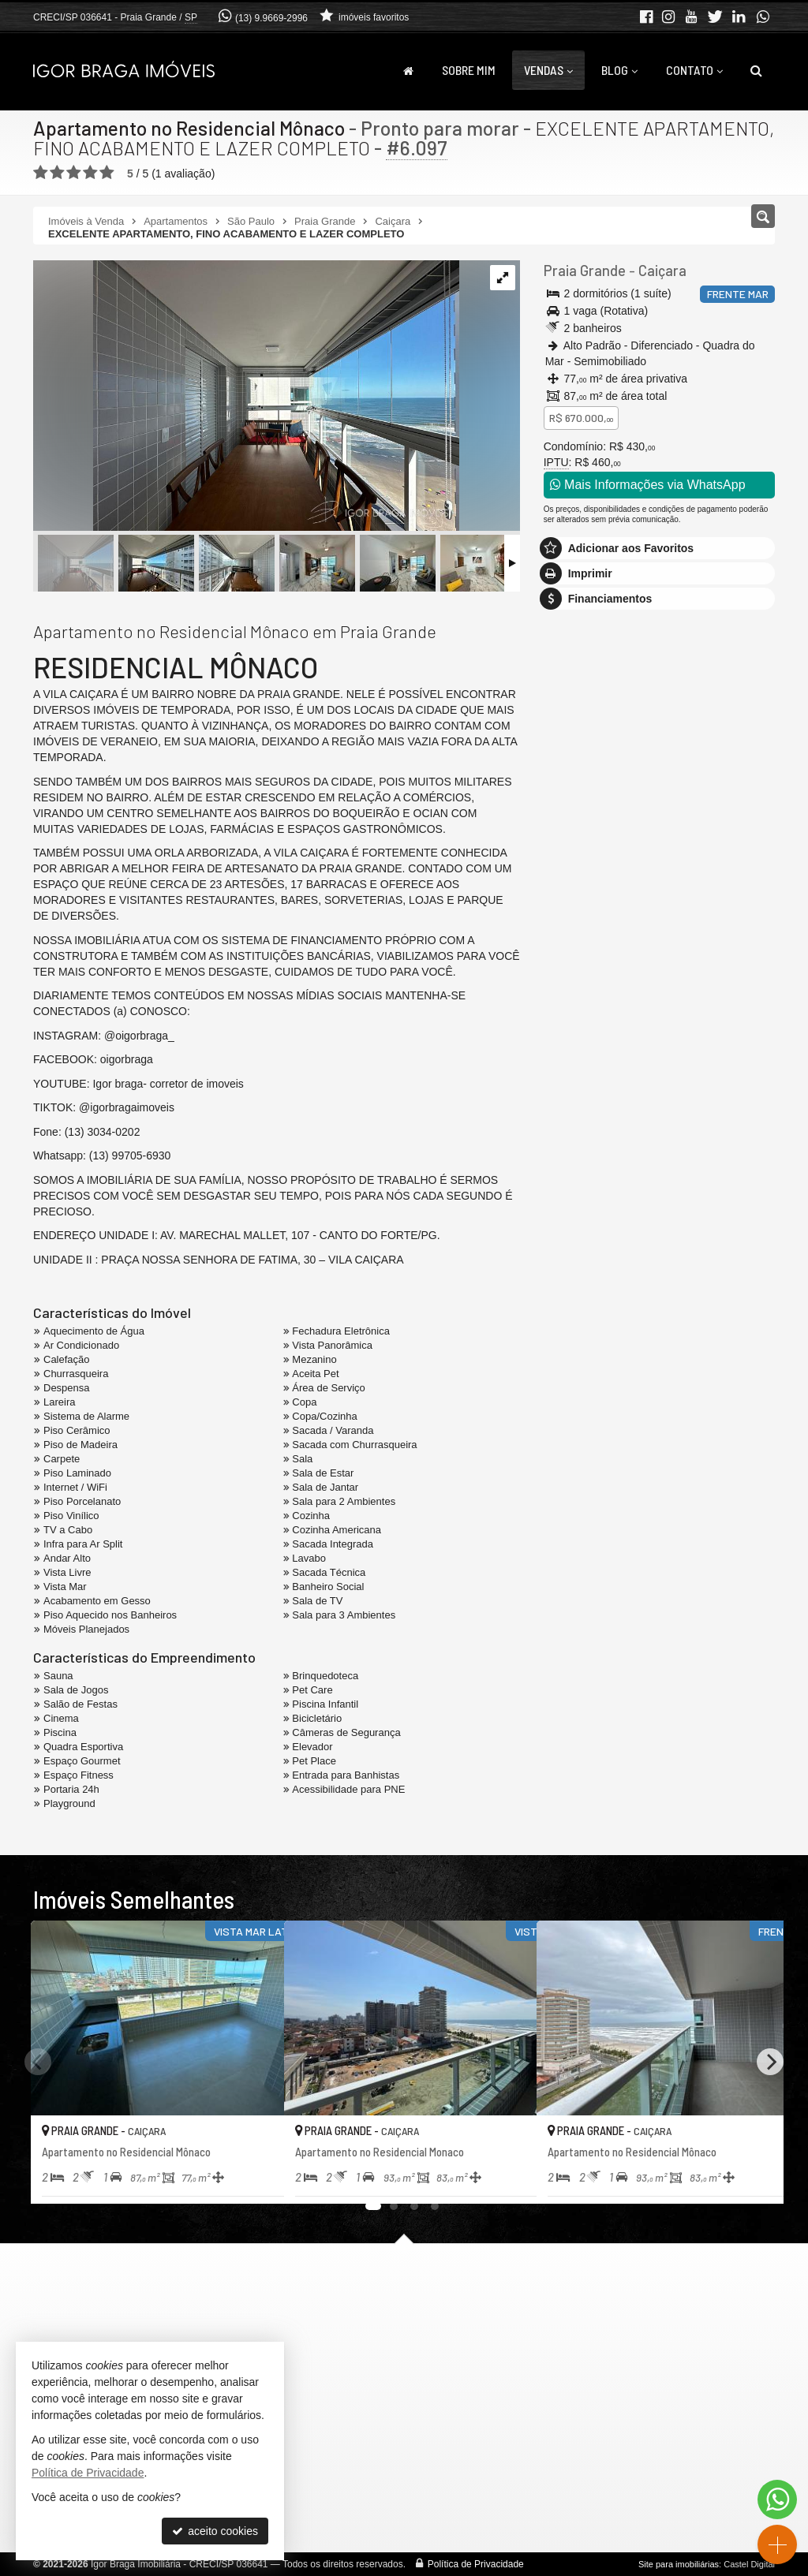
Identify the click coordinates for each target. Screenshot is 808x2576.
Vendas (548, 69)
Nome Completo (591, 1001)
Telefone (572, 1109)
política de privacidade (598, 1191)
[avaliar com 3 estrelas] (73, 173)
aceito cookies (215, 2531)
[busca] (756, 70)
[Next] (770, 2061)
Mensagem (579, 915)
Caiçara (659, 270)
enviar (735, 1165)
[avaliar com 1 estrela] (40, 173)
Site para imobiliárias (678, 2564)
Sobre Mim (469, 69)
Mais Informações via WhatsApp (648, 484)
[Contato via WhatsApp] (777, 2499)
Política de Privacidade (476, 2564)
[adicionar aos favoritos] (255, 2178)
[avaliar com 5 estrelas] (106, 173)
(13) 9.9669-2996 (271, 18)
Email (565, 1055)
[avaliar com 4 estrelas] (90, 173)
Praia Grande (583, 270)
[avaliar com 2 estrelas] (57, 173)
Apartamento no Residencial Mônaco (189, 128)
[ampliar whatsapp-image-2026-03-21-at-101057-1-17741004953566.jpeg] (246, 396)
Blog (619, 69)
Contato (694, 69)
